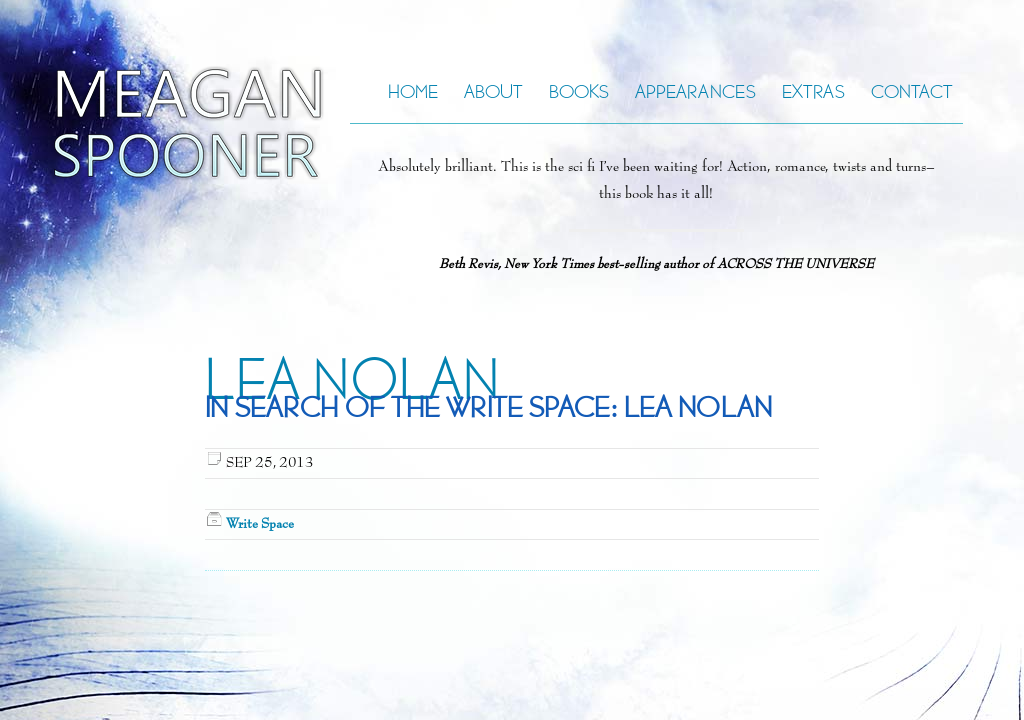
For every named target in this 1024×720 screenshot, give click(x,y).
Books (579, 91)
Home (413, 91)
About (493, 91)
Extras (813, 91)
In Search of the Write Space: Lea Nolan (488, 407)
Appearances (695, 91)
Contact (912, 91)
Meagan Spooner (137, 123)
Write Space (260, 524)
